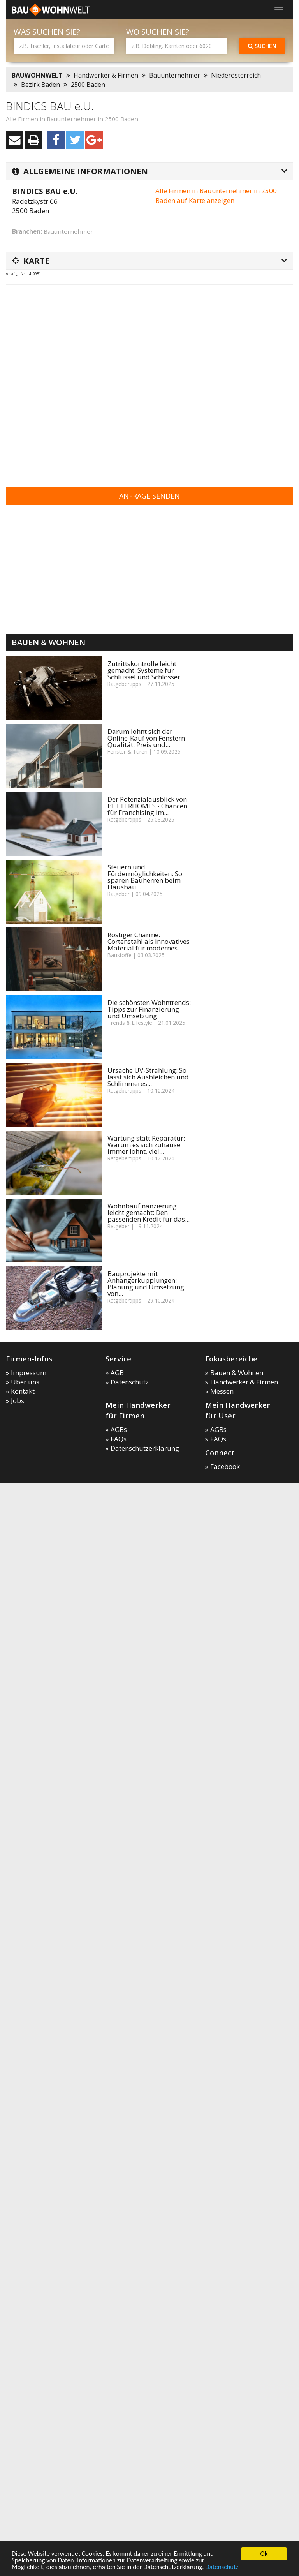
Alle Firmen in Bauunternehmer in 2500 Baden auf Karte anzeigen (216, 195)
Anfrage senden (149, 496)
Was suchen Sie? (47, 31)
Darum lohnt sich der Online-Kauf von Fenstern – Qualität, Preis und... (148, 738)
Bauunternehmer (174, 75)
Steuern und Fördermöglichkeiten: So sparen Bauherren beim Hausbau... (144, 876)
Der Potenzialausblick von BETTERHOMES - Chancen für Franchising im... (147, 806)
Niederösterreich (236, 75)
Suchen (262, 45)
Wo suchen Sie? (157, 31)
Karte (30, 260)
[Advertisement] (88, 381)
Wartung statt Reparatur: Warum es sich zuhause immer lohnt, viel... (146, 1145)
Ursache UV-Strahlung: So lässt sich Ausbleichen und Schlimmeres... (148, 1077)
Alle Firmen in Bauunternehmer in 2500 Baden (72, 119)
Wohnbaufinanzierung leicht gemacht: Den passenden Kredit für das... (148, 1212)
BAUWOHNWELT (37, 75)
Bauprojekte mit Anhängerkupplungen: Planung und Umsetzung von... (145, 1283)
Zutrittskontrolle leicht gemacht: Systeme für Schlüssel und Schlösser (143, 670)
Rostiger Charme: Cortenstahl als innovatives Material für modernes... (148, 941)
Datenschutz (222, 2567)
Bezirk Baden (40, 84)
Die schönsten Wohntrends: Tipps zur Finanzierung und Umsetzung (149, 1009)
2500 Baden (88, 84)
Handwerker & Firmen (106, 75)
